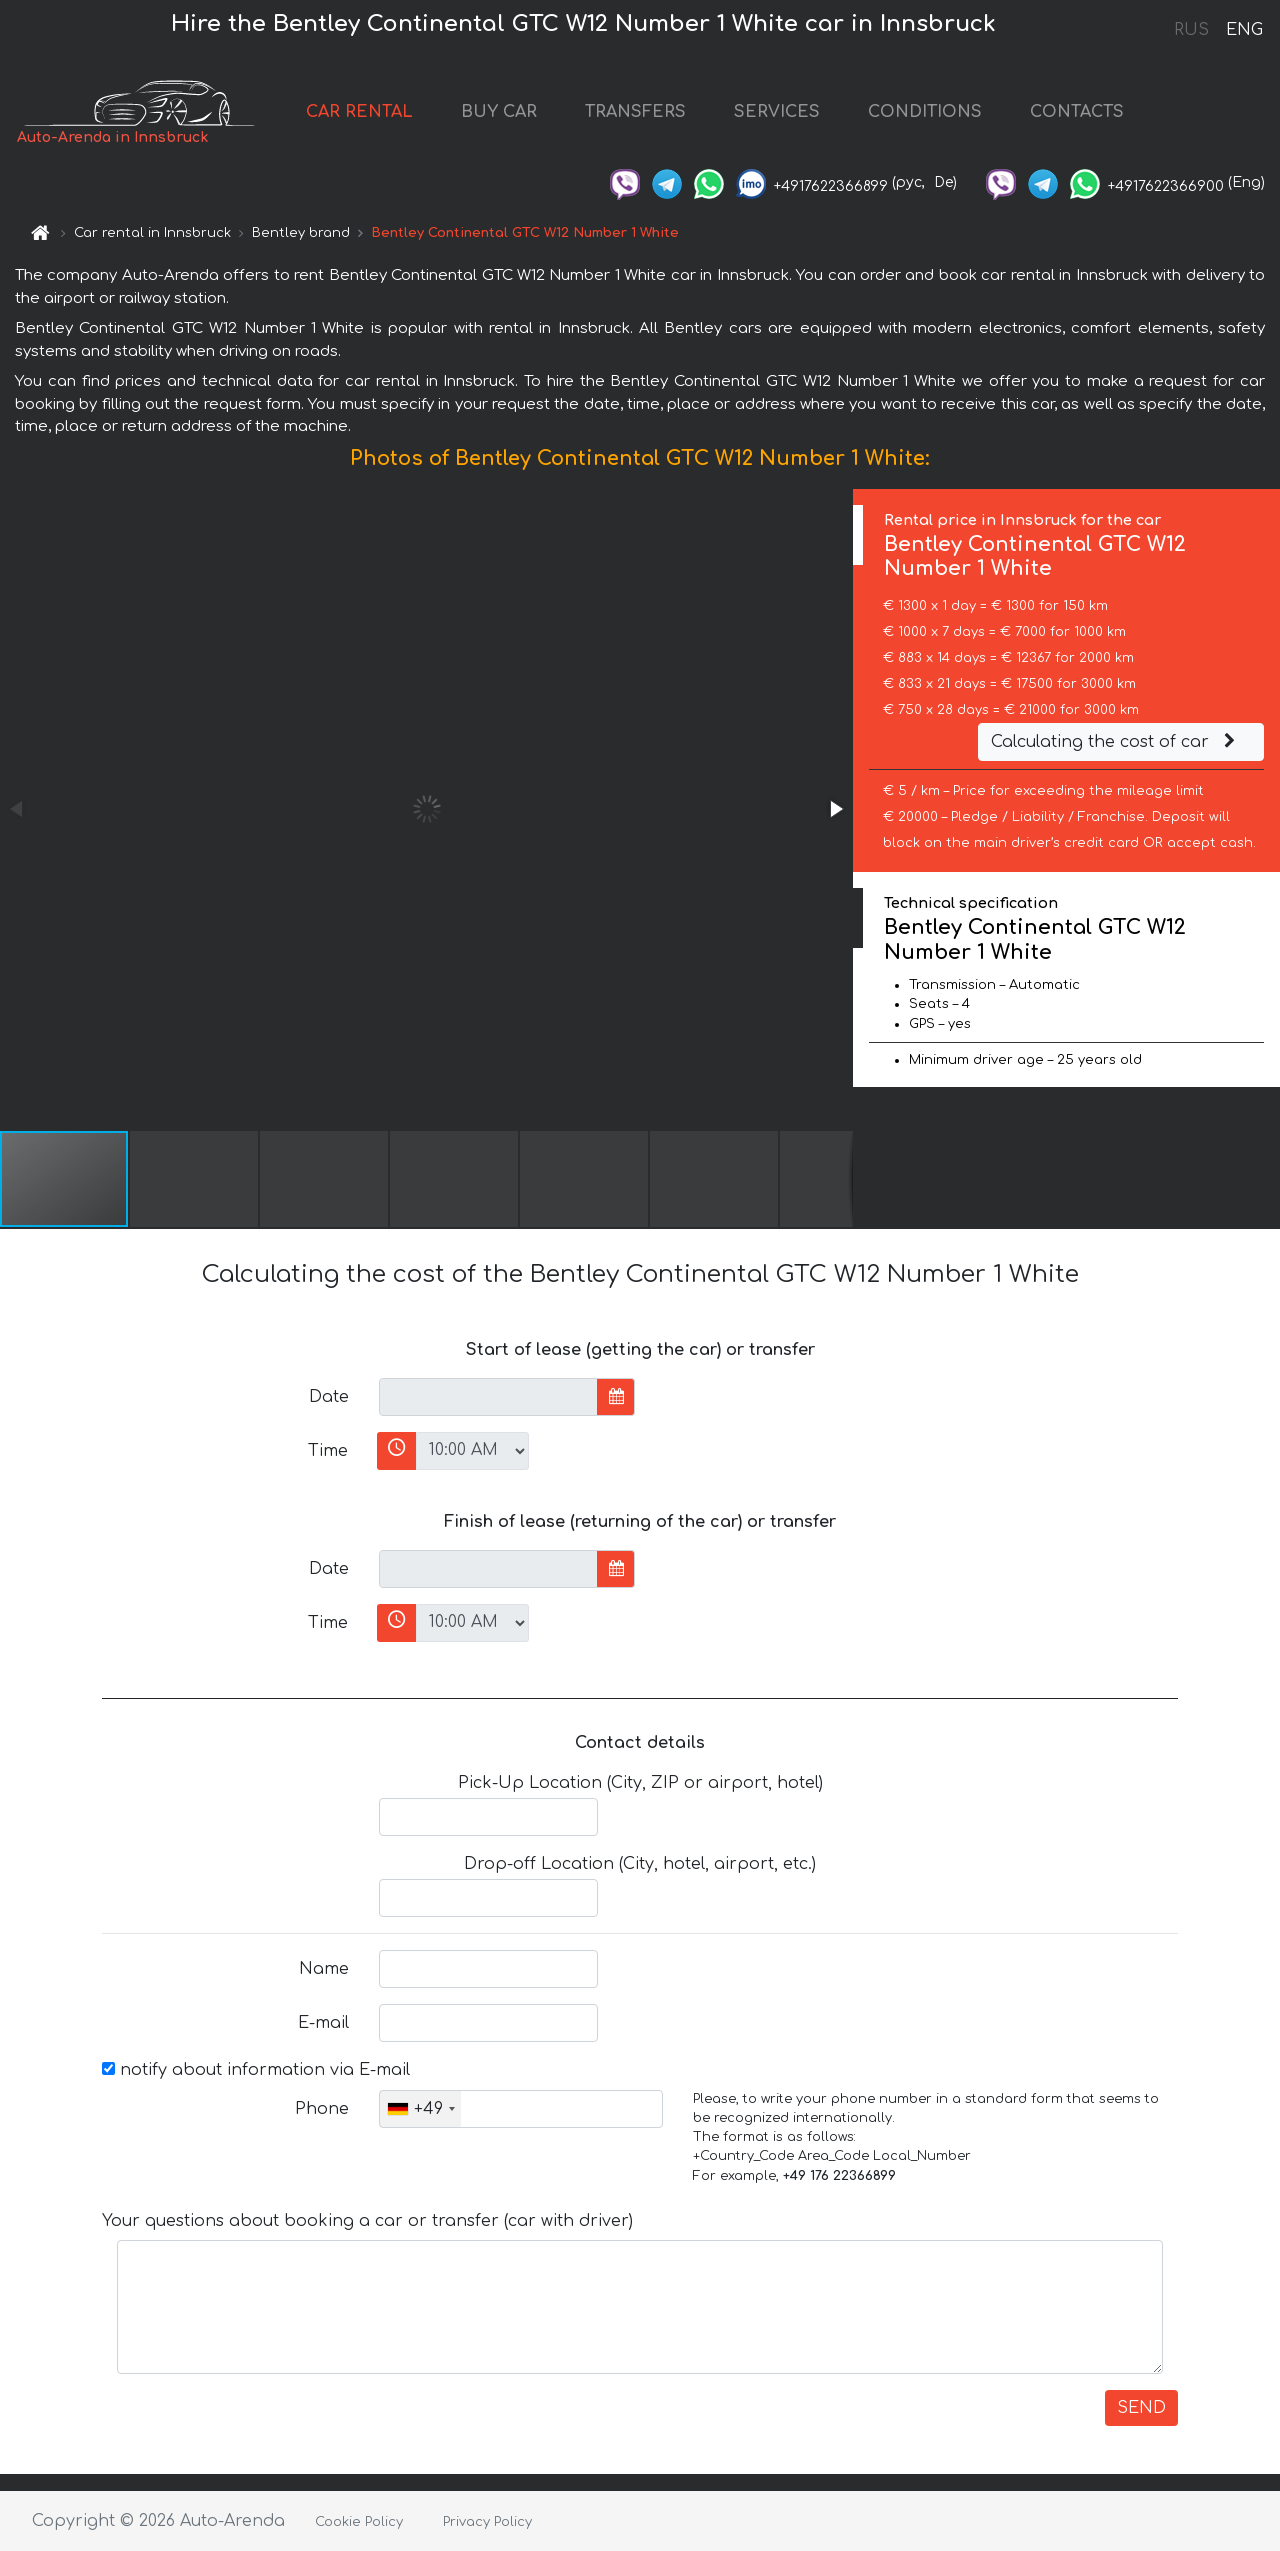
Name (324, 1969)
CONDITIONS (925, 112)
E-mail (323, 2023)
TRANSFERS (635, 112)
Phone (322, 2109)
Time (328, 1451)
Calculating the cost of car (1116, 742)
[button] (835, 809)
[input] (488, 1397)
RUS (1191, 30)
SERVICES (777, 112)
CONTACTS (1077, 112)
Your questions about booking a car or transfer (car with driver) (367, 2221)
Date (329, 1397)
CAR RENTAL (359, 112)
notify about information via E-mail (256, 2070)
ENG (1244, 30)
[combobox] (420, 2109)
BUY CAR (499, 112)
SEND (1141, 2408)
